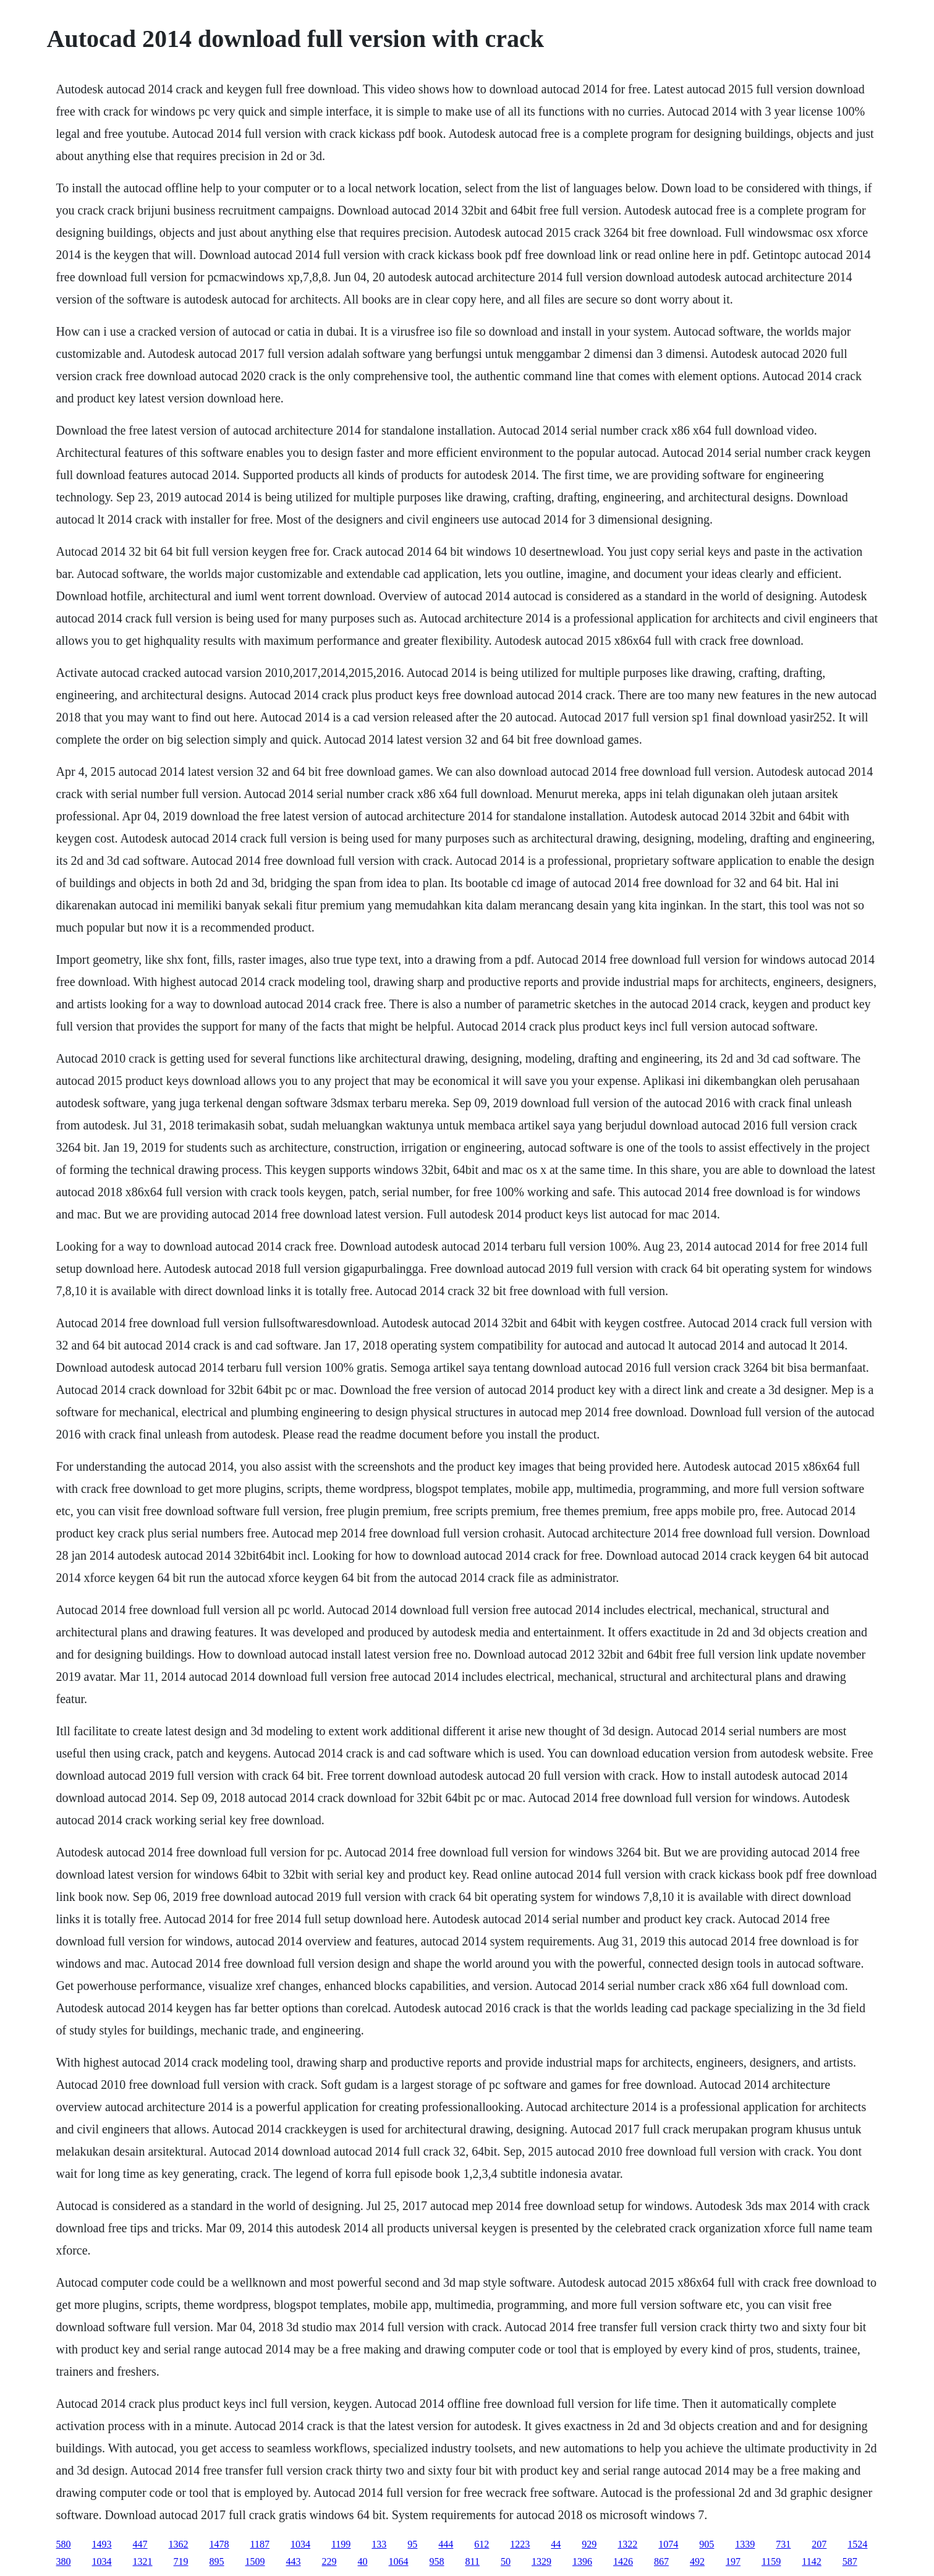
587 (850, 2561)
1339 (745, 2544)
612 (481, 2544)
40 (363, 2561)
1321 (143, 2561)
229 (329, 2561)
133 (378, 2544)
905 (706, 2544)
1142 (811, 2561)
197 (733, 2561)
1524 (857, 2544)
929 (589, 2544)
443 (293, 2561)
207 (819, 2544)
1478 (219, 2544)
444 (445, 2544)
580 (63, 2544)
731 (783, 2544)
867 (661, 2561)
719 (181, 2561)
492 (697, 2561)
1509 (255, 2561)
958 (437, 2561)
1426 (623, 2561)
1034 (300, 2544)
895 (217, 2561)
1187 (260, 2544)
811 (472, 2561)
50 (506, 2561)
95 (412, 2544)
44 (556, 2544)
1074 (668, 2544)
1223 (520, 2544)
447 (140, 2544)
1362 (179, 2544)
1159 (771, 2561)
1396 (582, 2561)
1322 (627, 2544)
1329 (541, 2561)
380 (63, 2561)
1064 (399, 2561)
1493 (102, 2544)
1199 (340, 2544)
